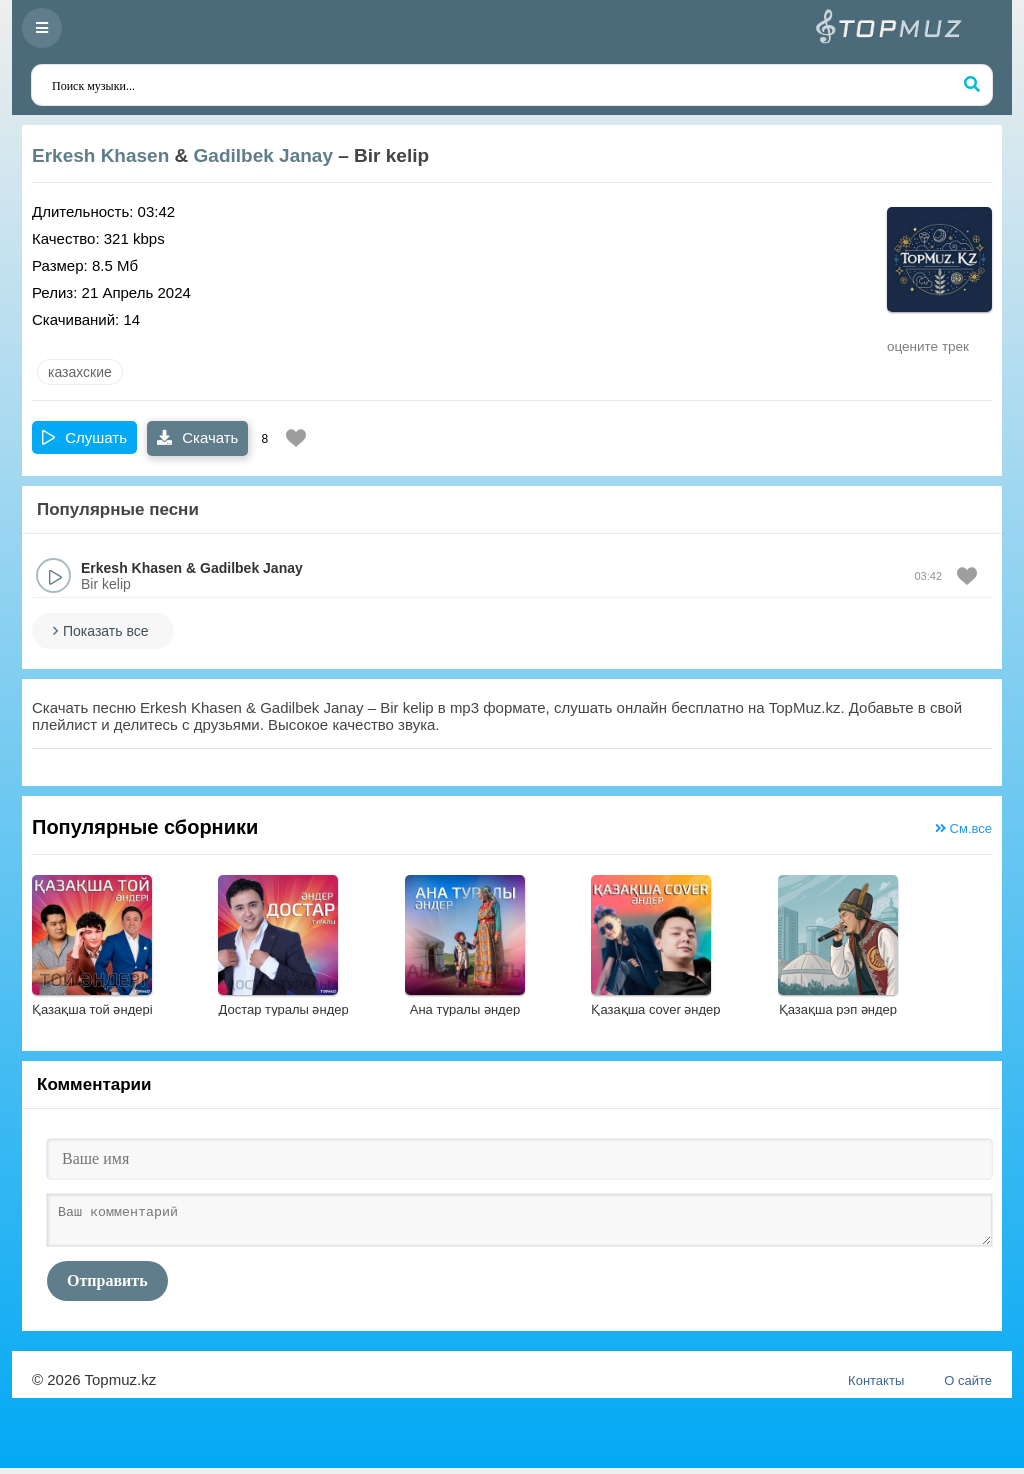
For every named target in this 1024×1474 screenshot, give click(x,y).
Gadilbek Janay (263, 155)
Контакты (876, 1386)
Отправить (107, 1286)
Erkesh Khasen (100, 155)
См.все (963, 828)
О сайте (968, 1386)
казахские (80, 372)
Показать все (105, 631)
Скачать (197, 437)
